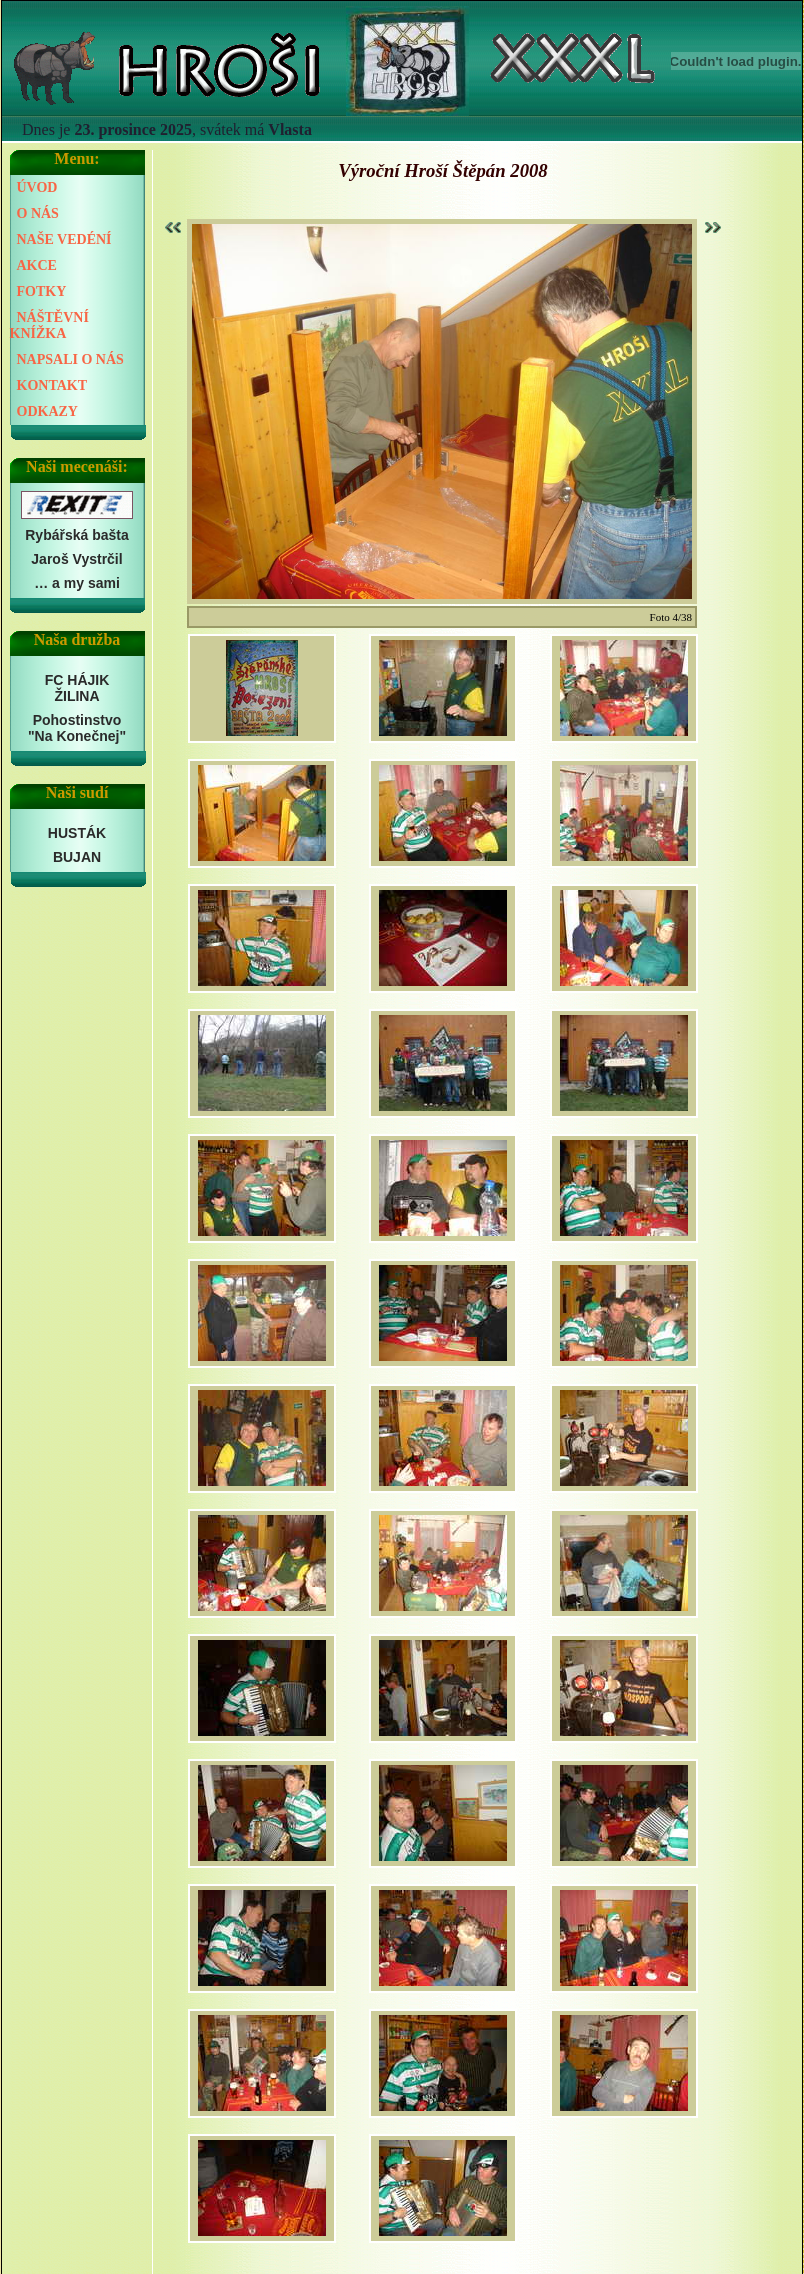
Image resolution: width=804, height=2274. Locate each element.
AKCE (37, 265)
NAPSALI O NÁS (70, 359)
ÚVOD (37, 187)
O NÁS (38, 213)
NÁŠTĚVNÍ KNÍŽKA (49, 325)
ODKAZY (47, 411)
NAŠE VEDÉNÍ (64, 239)
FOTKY (42, 291)
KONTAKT (52, 385)
